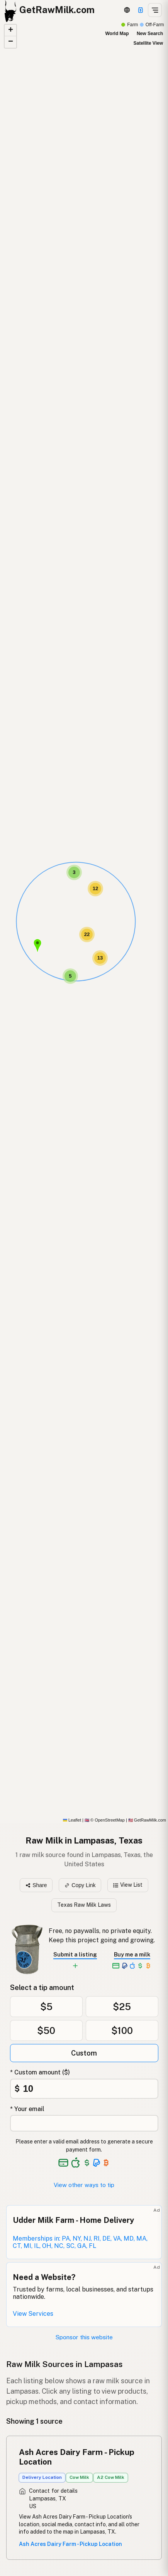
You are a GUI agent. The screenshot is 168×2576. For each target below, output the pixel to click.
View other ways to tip (84, 2185)
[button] (37, 946)
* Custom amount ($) (40, 2072)
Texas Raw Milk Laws (84, 1905)
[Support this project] (140, 10)
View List (128, 1885)
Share (36, 1885)
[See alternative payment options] (97, 2162)
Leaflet (72, 1820)
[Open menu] (155, 10)
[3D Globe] (127, 10)
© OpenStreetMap (105, 1820)
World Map (117, 33)
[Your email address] (84, 2123)
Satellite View (148, 43)
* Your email (27, 2109)
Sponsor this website (84, 2337)
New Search (150, 33)
